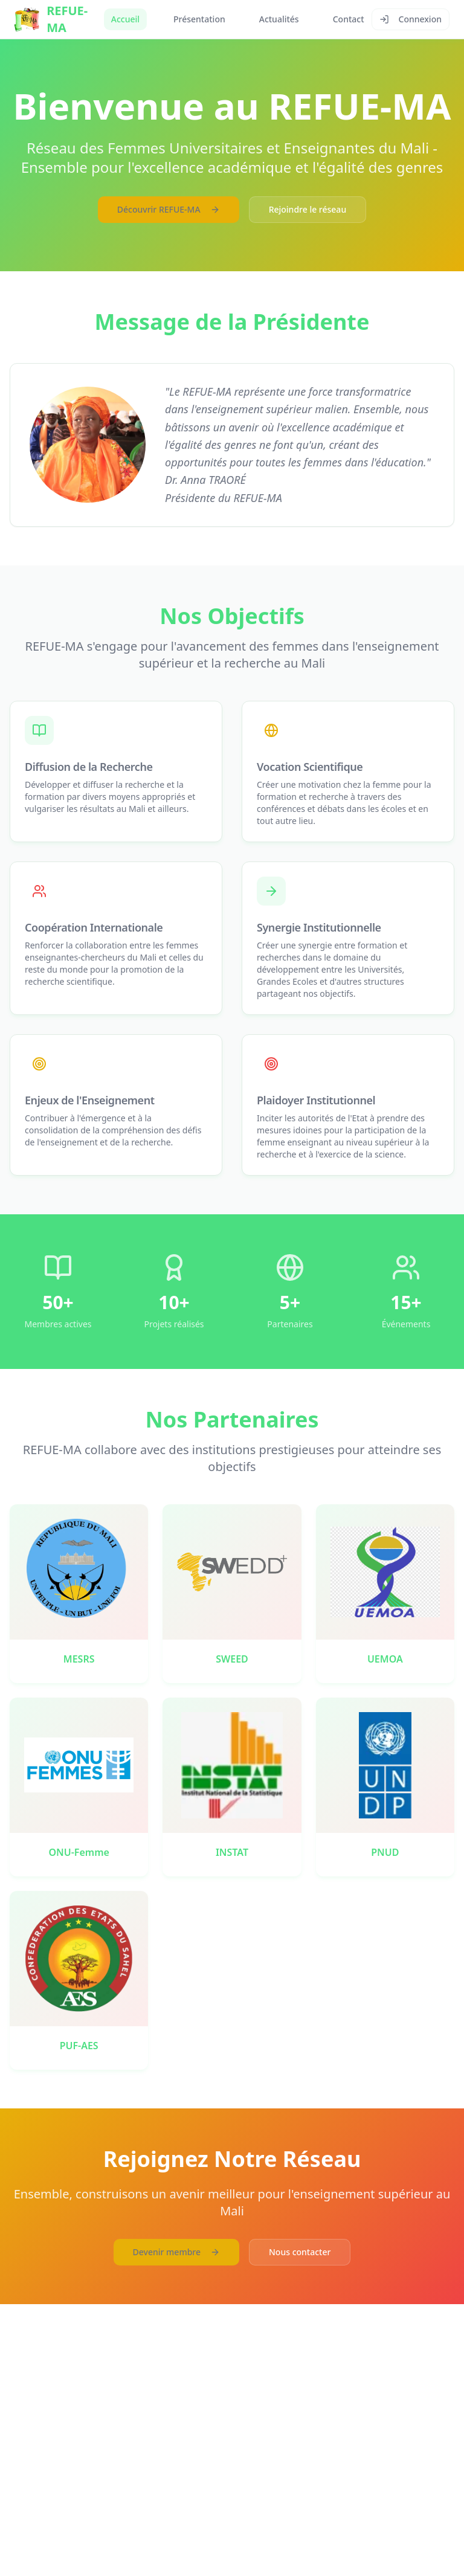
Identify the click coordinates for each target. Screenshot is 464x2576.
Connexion (410, 19)
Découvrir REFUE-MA (168, 209)
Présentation (199, 19)
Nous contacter (299, 2252)
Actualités (279, 19)
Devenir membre (176, 2252)
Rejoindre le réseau (308, 209)
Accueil (125, 19)
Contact (348, 19)
